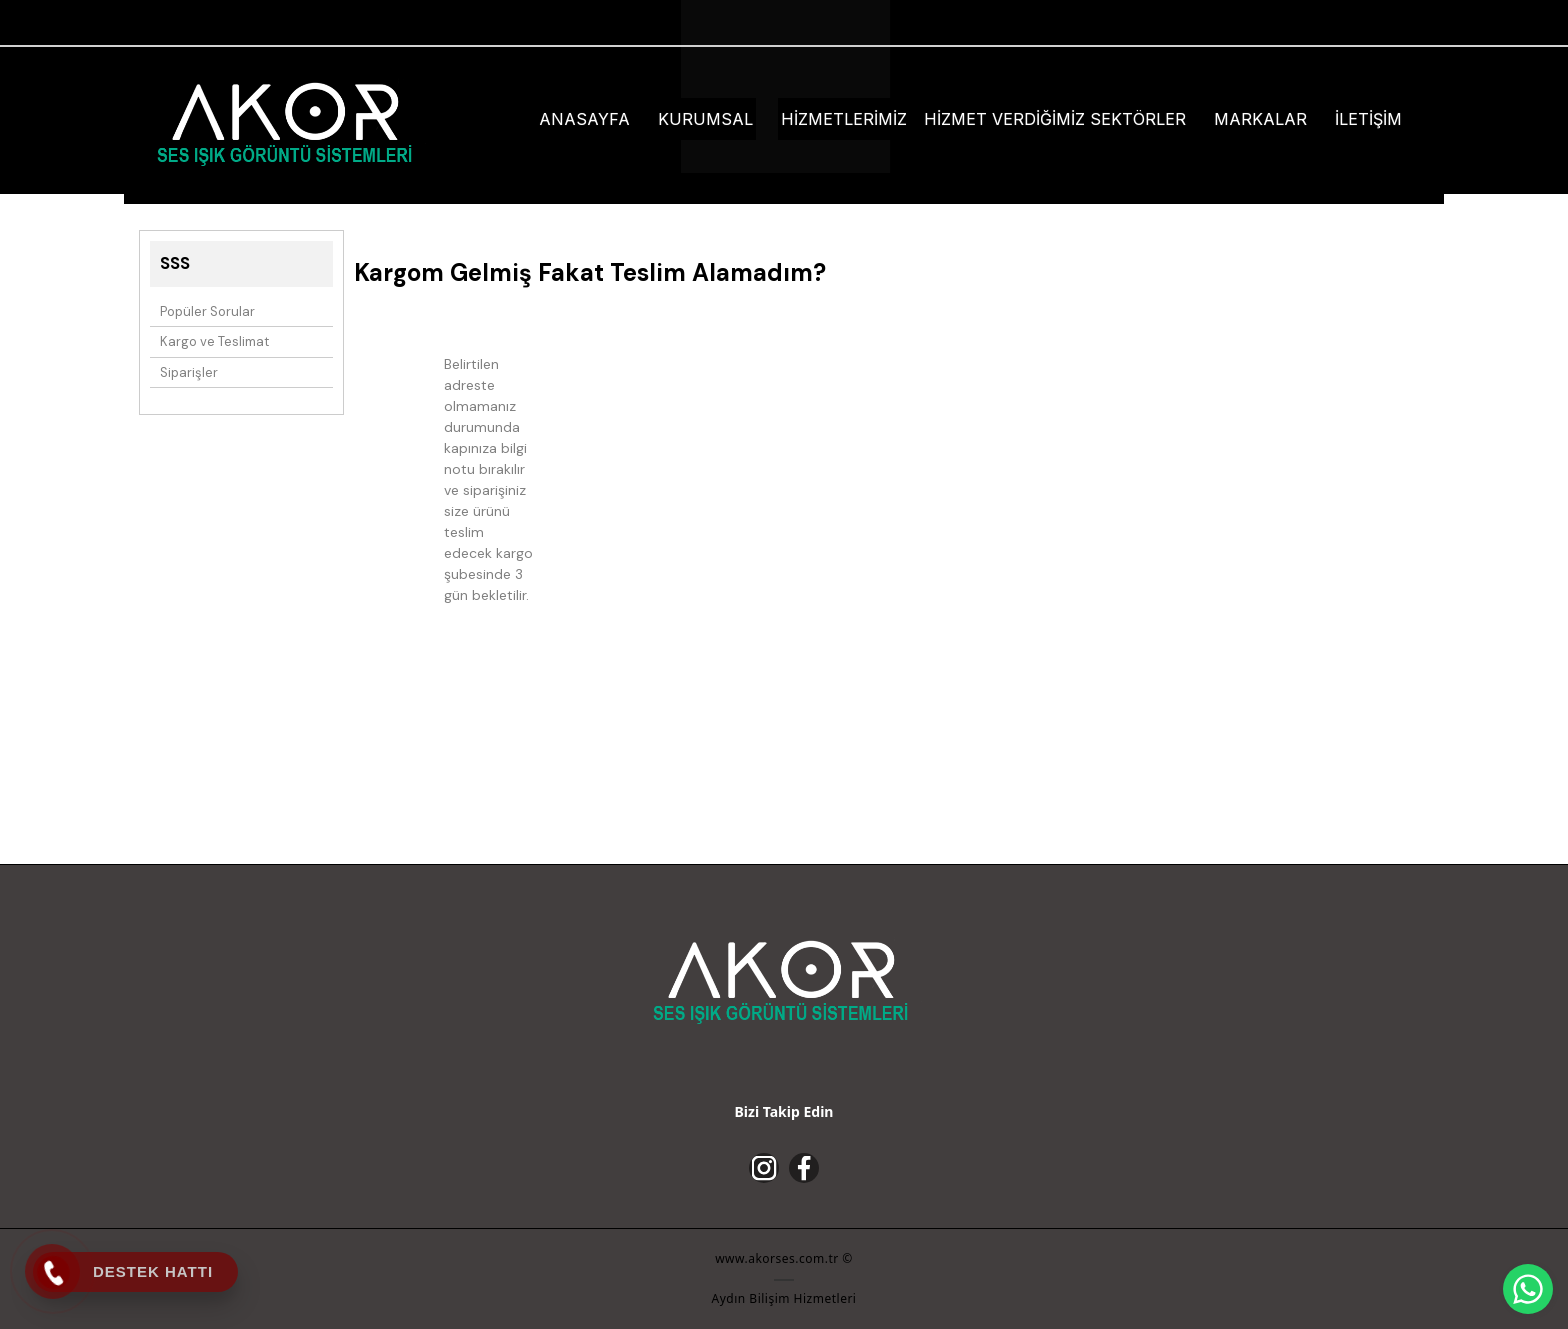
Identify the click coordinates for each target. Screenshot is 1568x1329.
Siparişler (189, 372)
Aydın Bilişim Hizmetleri (784, 1298)
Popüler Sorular (207, 311)
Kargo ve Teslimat (214, 341)
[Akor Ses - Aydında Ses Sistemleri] (288, 122)
